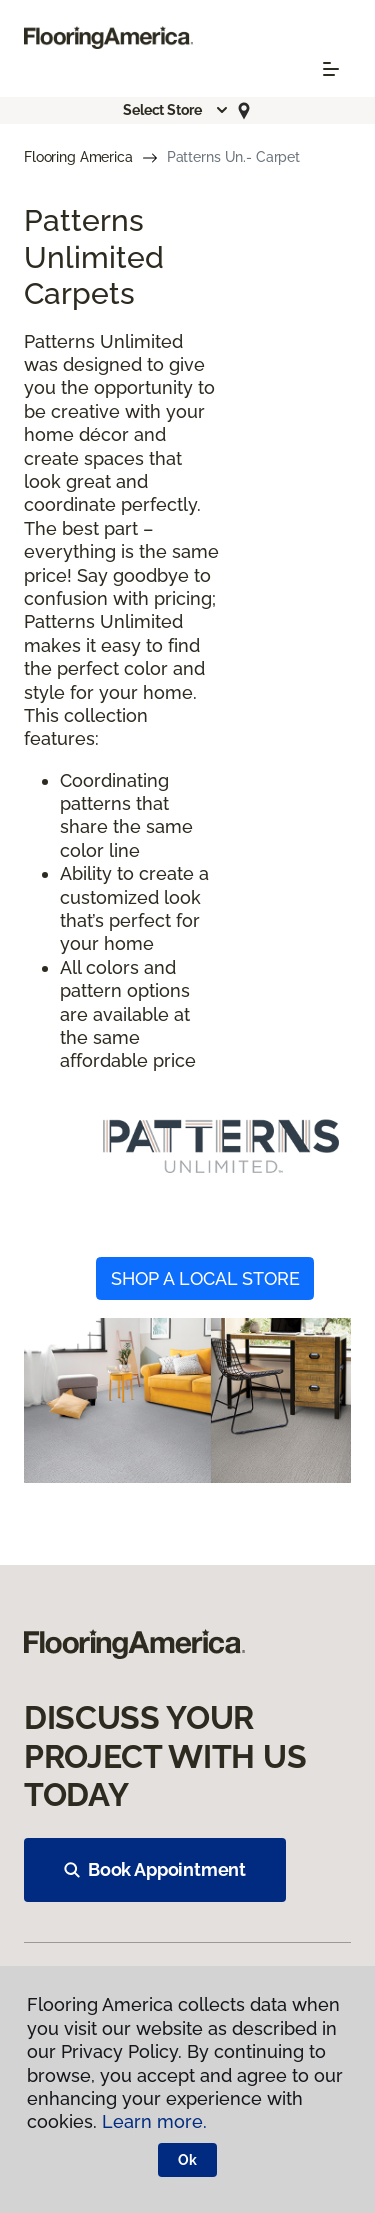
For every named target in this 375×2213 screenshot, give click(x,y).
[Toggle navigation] (331, 69)
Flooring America (78, 157)
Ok (187, 2160)
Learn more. (154, 2121)
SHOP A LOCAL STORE (205, 1278)
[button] (176, 110)
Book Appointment (155, 1869)
